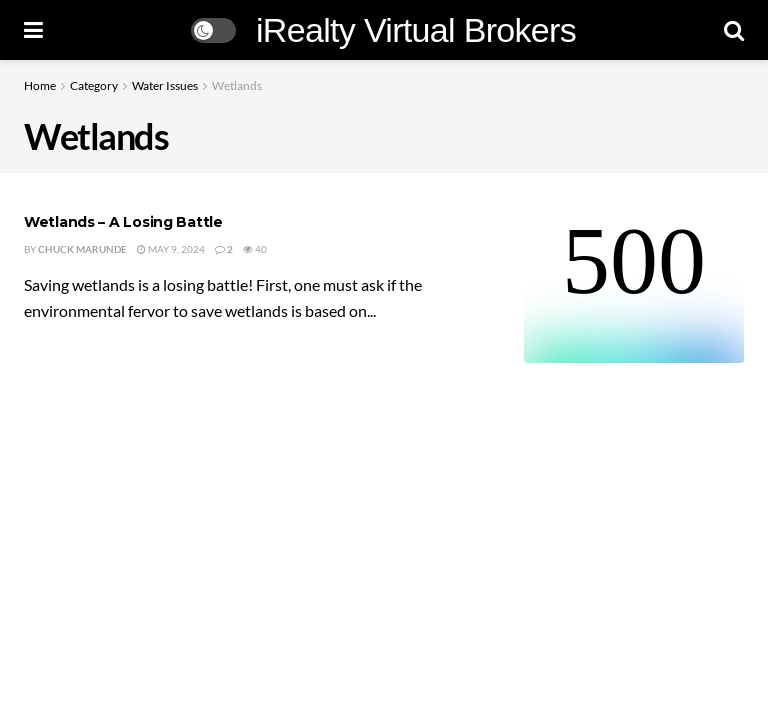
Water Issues (165, 85)
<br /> (634, 288)
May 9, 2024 (171, 249)
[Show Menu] (33, 30)
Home (40, 85)
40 (255, 249)
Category (94, 85)
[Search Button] (734, 30)
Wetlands (237, 85)
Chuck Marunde (82, 249)
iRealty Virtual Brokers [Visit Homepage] (416, 30)
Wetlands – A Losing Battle (123, 222)
